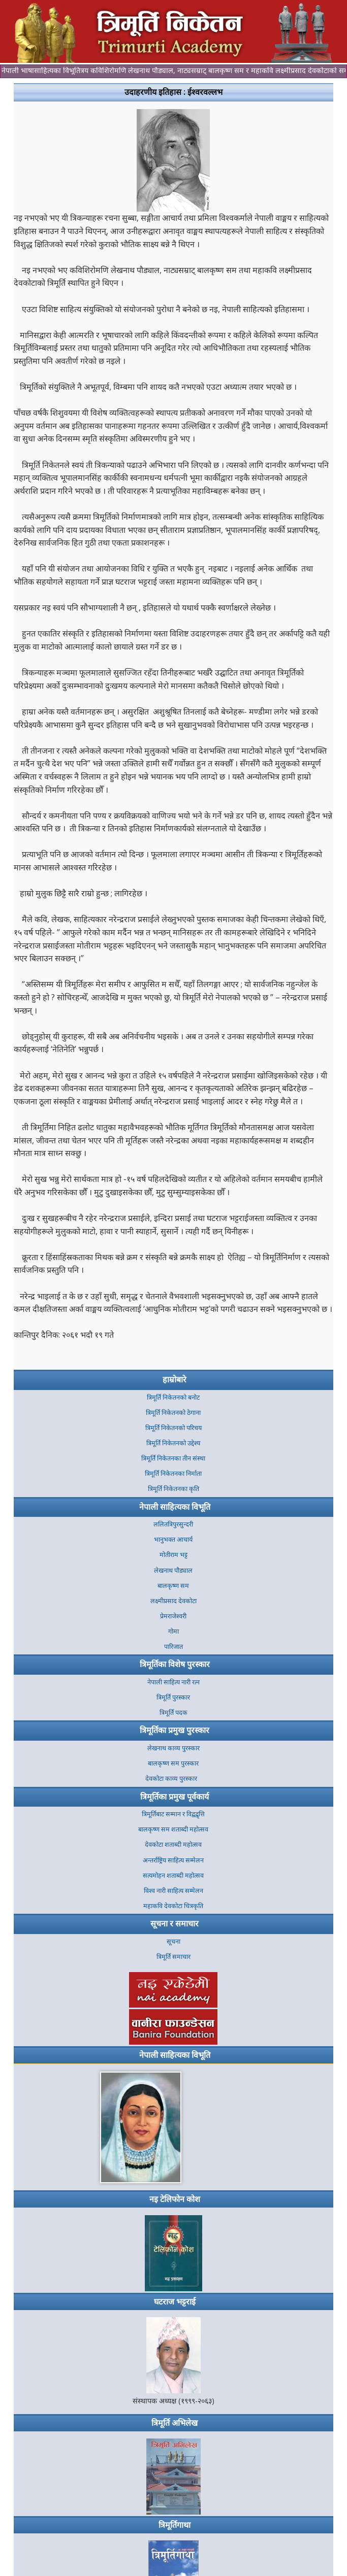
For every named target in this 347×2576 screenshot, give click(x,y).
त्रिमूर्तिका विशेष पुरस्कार (175, 1664)
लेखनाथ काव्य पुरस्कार (173, 1748)
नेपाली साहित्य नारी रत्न (173, 1682)
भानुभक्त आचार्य (173, 1539)
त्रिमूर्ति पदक (173, 1712)
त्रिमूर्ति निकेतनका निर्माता (173, 1473)
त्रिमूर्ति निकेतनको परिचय (173, 1427)
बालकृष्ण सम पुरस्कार (173, 1763)
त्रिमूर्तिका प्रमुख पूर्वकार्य (174, 1796)
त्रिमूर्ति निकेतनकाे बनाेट (173, 1397)
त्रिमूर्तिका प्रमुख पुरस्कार (174, 1730)
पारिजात (173, 1646)
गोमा (173, 1631)
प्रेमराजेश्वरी (173, 1616)
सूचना (173, 1941)
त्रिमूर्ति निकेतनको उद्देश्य (173, 1443)
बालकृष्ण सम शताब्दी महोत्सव (173, 1829)
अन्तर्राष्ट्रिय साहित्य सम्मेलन (173, 1860)
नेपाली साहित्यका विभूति (174, 1506)
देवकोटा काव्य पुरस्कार (173, 1778)
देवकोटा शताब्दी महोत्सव (173, 1844)
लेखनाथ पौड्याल (173, 1570)
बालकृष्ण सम (173, 1585)
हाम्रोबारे (174, 1379)
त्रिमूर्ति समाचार (173, 1956)
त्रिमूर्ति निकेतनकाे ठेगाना (173, 1412)
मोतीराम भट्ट (173, 1554)
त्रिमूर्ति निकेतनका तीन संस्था (173, 1458)
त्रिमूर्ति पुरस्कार (173, 1697)
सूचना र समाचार (174, 1923)
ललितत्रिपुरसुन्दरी (173, 1524)
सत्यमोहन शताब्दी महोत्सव (173, 1875)
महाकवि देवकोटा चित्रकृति (173, 1906)
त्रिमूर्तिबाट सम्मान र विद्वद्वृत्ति (173, 1814)
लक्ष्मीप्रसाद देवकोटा (173, 1601)
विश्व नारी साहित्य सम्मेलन (173, 1890)
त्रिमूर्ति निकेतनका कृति (173, 1488)
